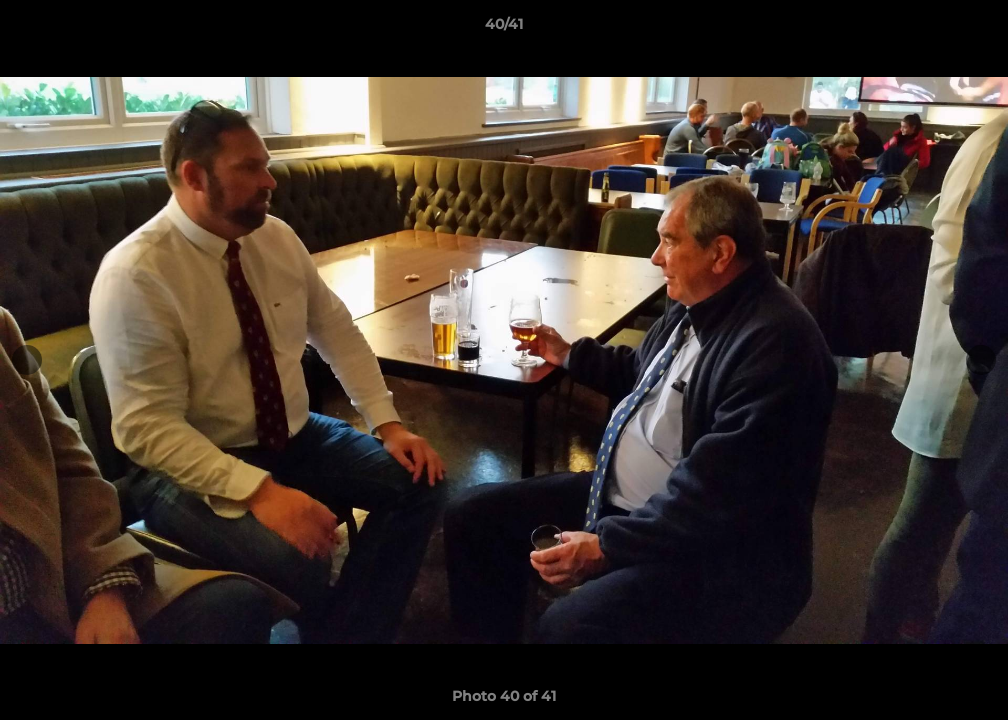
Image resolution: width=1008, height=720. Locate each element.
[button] (972, 29)
